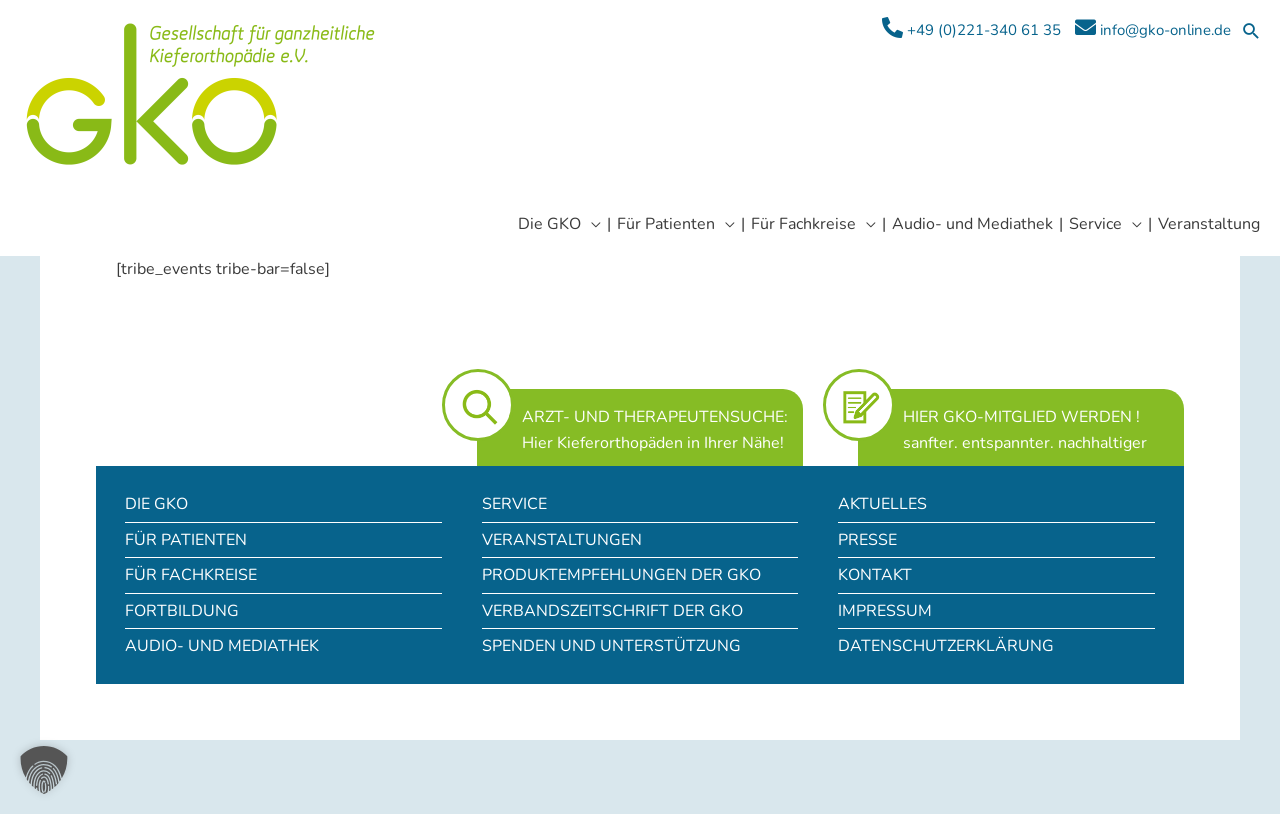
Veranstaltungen (562, 540)
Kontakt (875, 575)
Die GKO (156, 504)
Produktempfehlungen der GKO (621, 575)
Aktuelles (882, 504)
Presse (867, 540)
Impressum (885, 611)
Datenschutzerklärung (946, 646)
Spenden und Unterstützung (611, 646)
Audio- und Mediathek (222, 646)
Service (514, 504)
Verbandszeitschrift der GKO (612, 611)
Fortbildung (182, 611)
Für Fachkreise (191, 575)
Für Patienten (186, 540)
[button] (1251, 30)
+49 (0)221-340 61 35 (971, 28)
